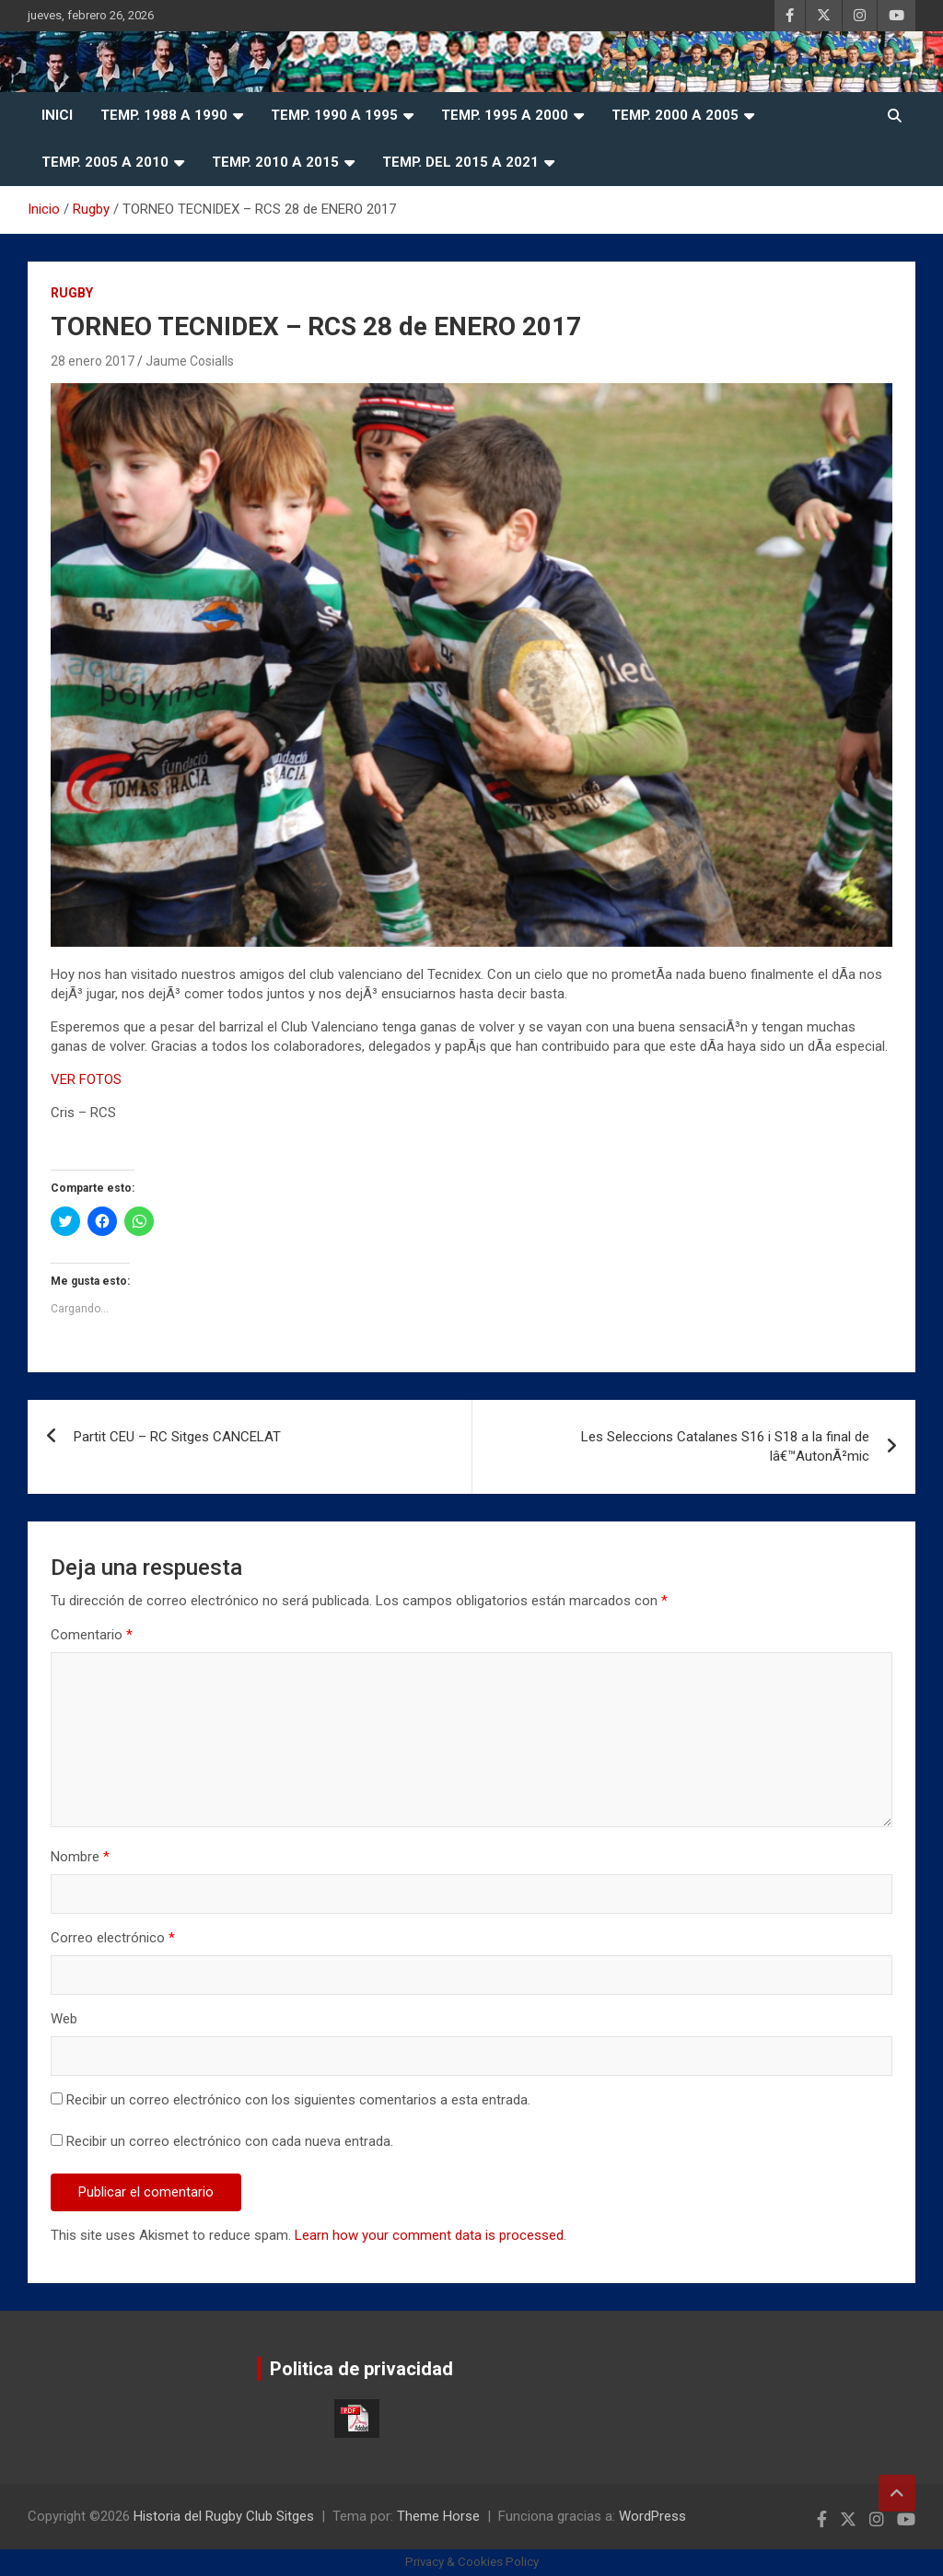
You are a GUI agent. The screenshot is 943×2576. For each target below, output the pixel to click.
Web (64, 2019)
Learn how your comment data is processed (429, 2235)
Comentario (92, 1634)
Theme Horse (438, 2516)
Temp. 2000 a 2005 (675, 115)
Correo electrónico (113, 1937)
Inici (57, 115)
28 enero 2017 (92, 361)
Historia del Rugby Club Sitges (224, 2516)
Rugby (72, 293)
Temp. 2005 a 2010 (105, 162)
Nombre (80, 1856)
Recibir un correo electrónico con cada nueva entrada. (229, 2141)
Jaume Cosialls (190, 361)
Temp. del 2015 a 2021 (460, 162)
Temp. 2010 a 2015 (275, 162)
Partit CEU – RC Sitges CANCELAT (177, 1436)
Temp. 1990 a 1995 (334, 115)
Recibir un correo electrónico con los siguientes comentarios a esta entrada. (298, 2100)
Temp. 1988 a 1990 (163, 115)
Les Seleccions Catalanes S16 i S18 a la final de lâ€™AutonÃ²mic (725, 1446)
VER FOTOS (86, 1079)
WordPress (652, 2516)
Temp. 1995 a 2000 (504, 115)
